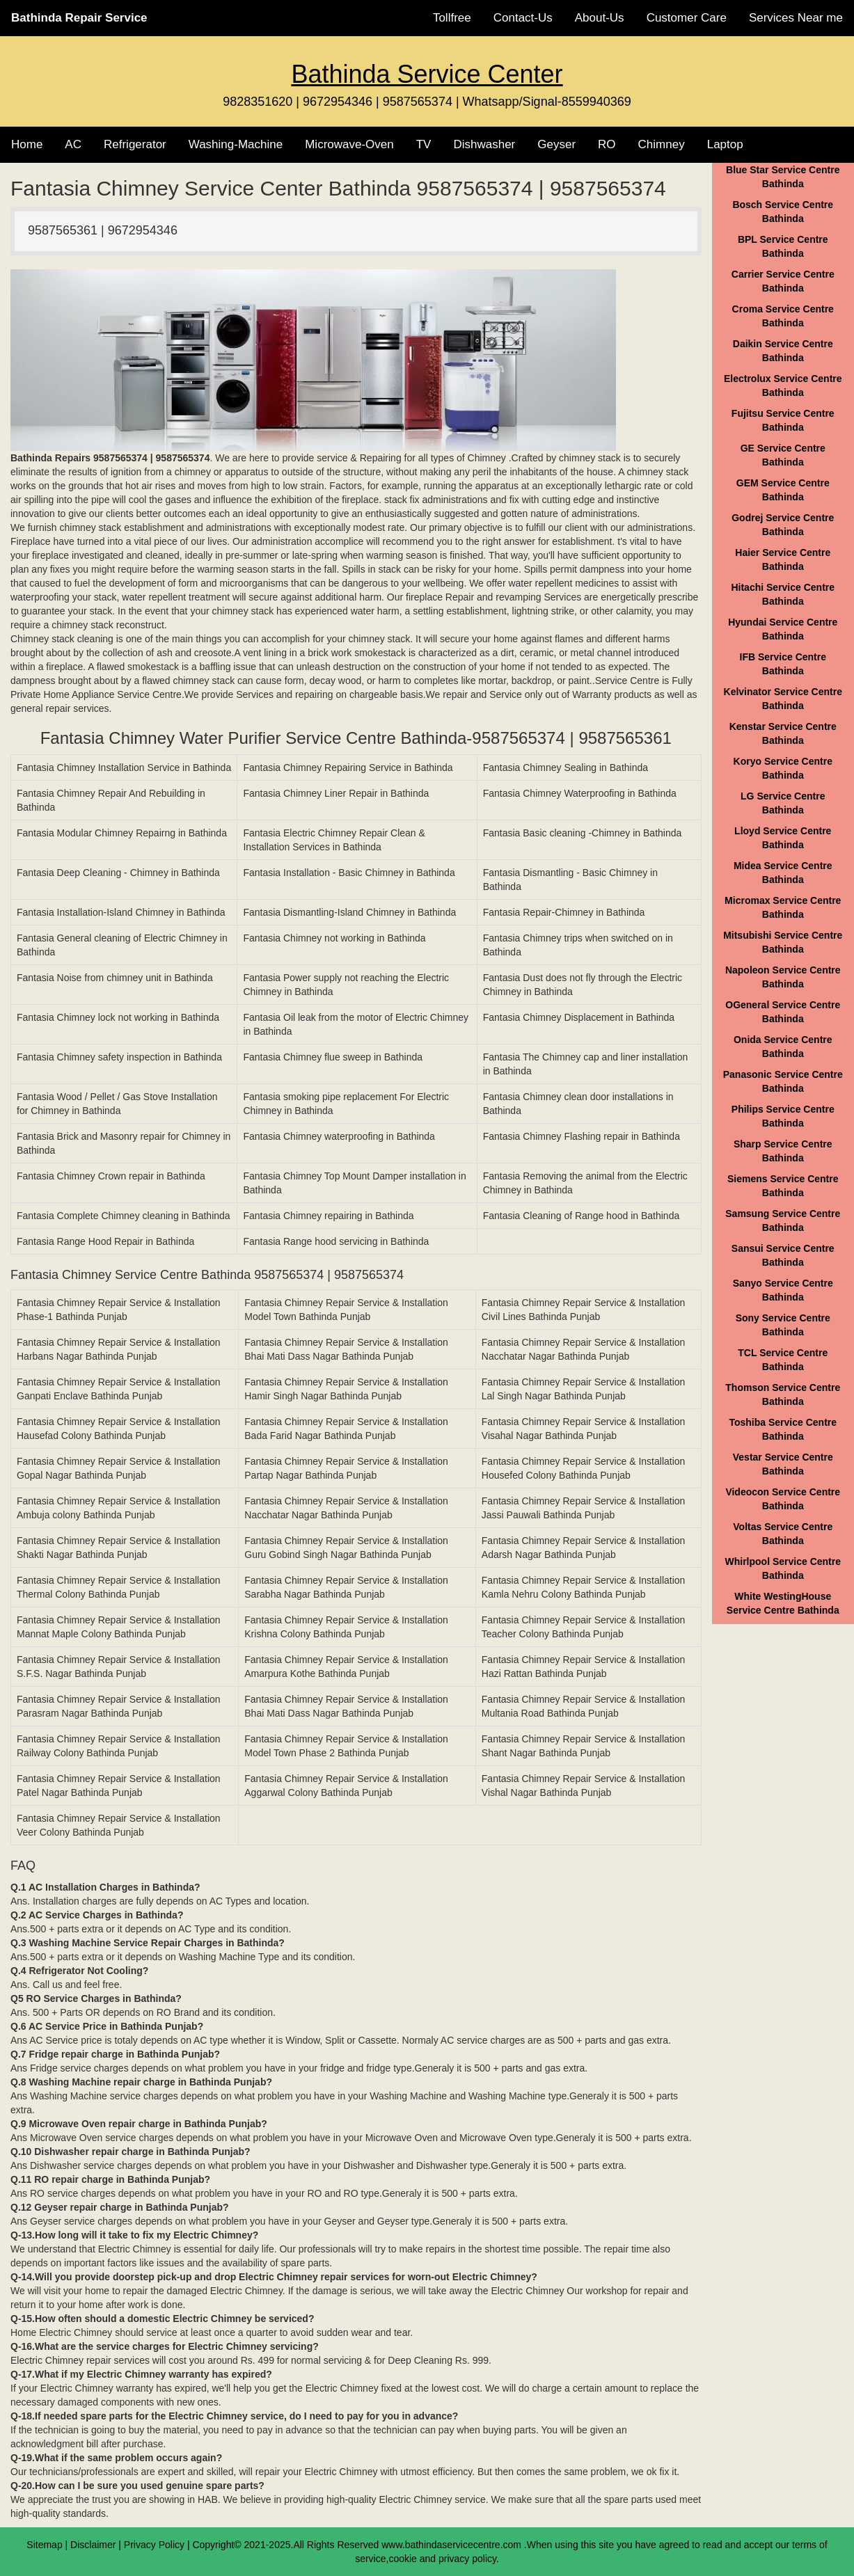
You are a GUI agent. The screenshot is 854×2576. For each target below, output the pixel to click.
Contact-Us (523, 17)
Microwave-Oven (349, 144)
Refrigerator (135, 144)
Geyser (556, 144)
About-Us (599, 17)
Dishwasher (484, 144)
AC (73, 144)
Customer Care (687, 17)
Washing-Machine (236, 144)
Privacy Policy (154, 2544)
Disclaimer (93, 2544)
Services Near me (796, 17)
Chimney (661, 144)
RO (607, 144)
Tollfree (452, 17)
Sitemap (44, 2544)
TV (424, 144)
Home (26, 144)
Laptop (725, 144)
